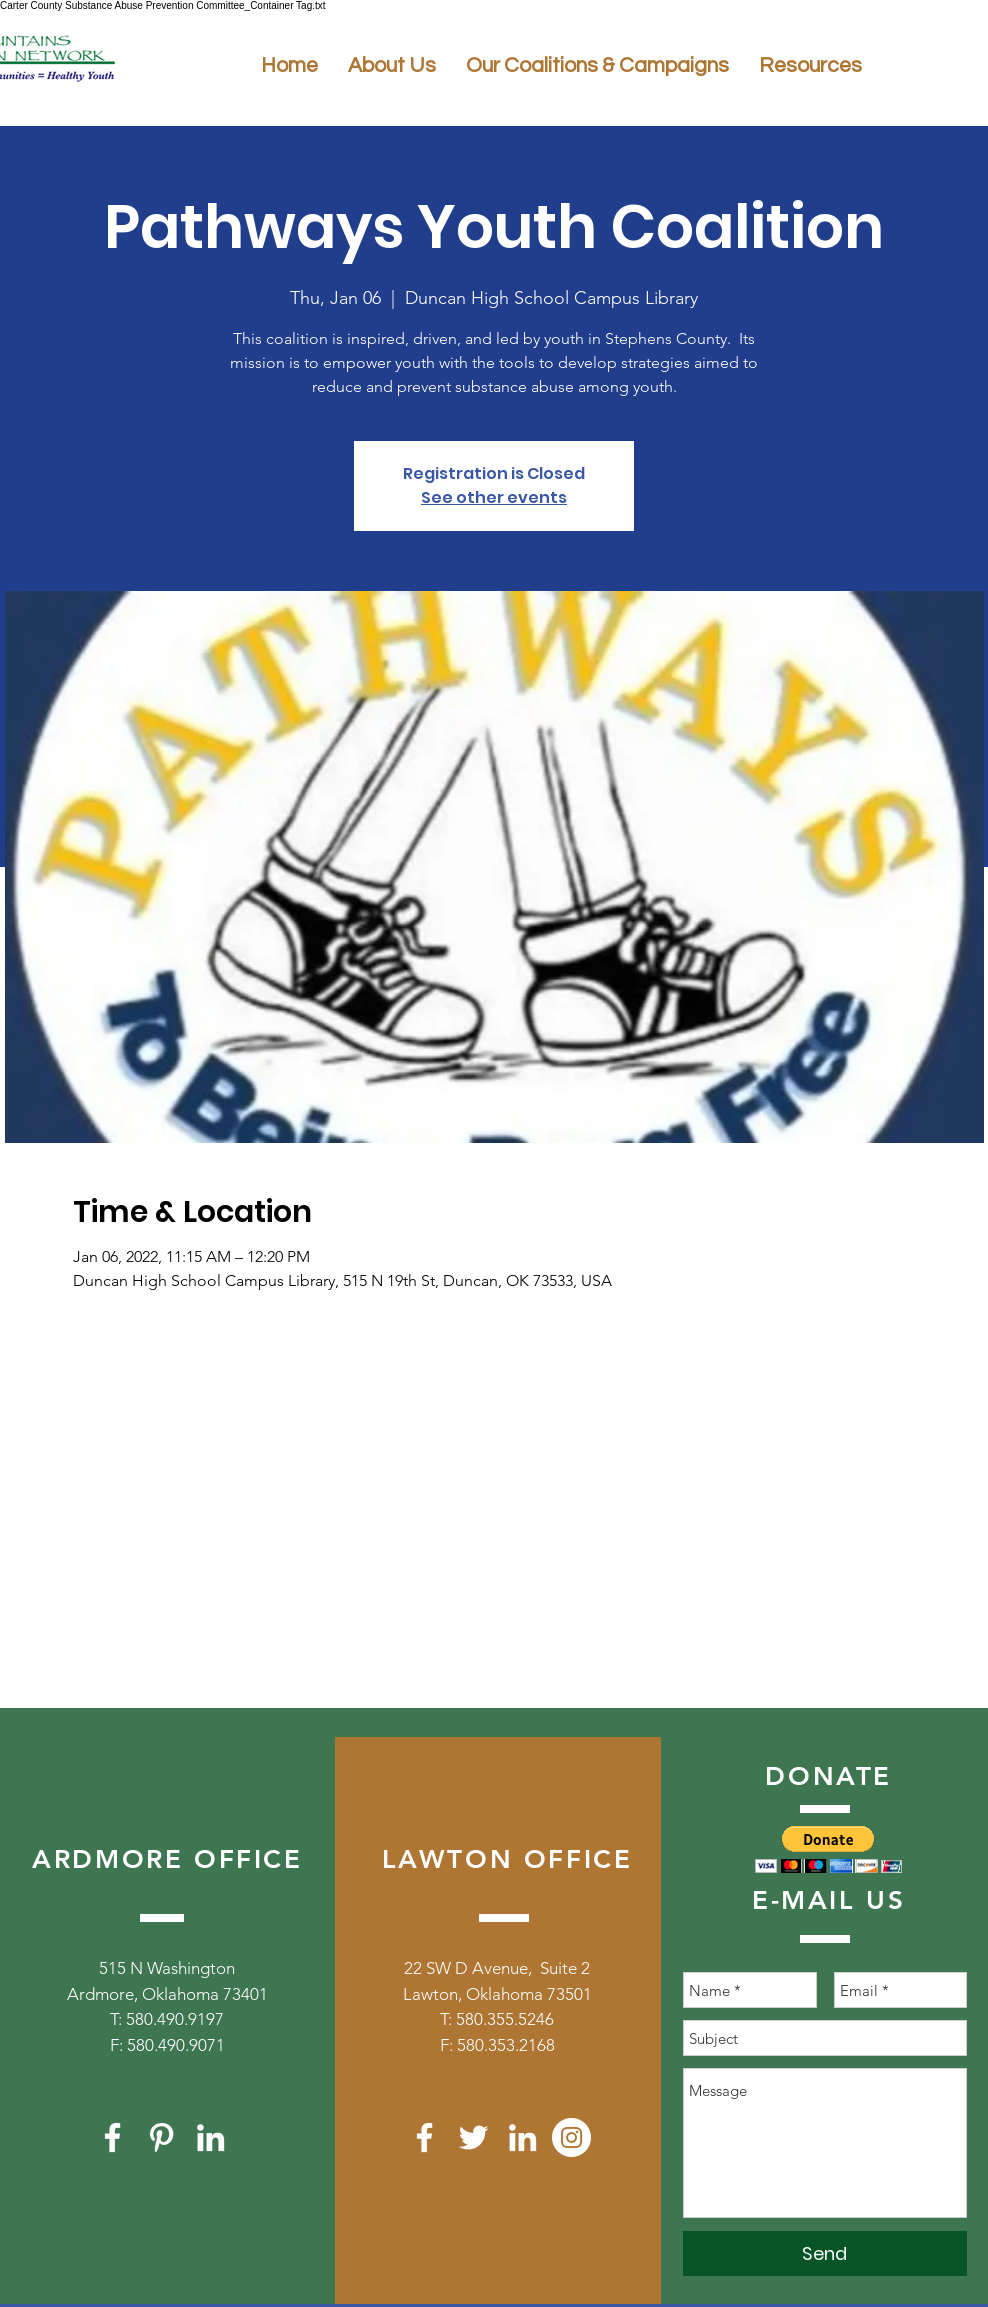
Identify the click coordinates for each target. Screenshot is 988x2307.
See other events (494, 497)
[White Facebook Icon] (112, 2137)
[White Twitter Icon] (473, 2137)
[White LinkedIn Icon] (210, 2137)
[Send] (825, 2253)
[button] (828, 1849)
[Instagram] (571, 2137)
